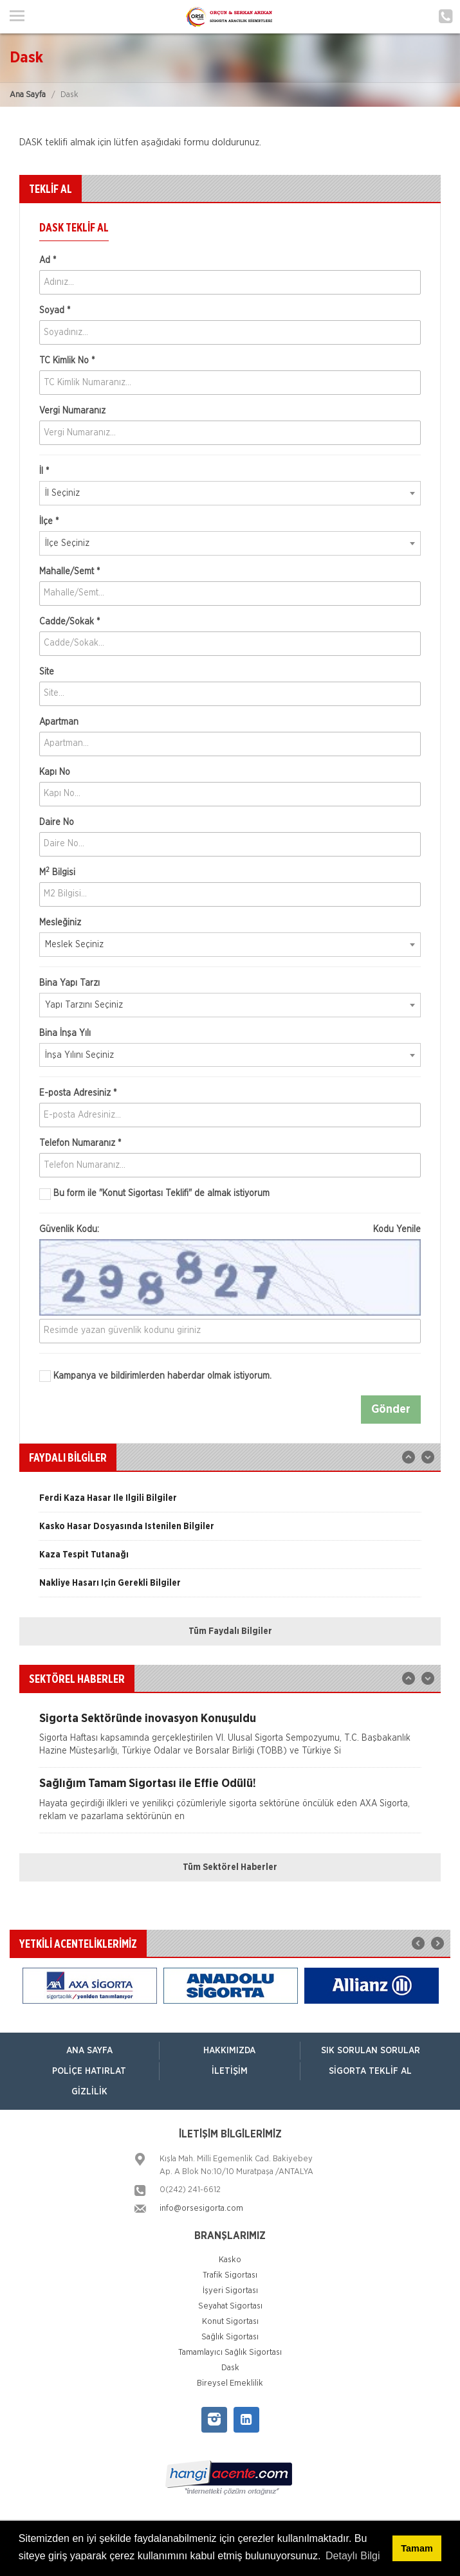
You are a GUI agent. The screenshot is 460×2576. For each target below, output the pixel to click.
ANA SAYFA (89, 2050)
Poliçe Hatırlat (89, 2071)
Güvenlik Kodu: (230, 1229)
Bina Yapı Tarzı (69, 983)
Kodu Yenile (397, 1229)
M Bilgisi (57, 872)
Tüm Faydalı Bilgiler (230, 1631)
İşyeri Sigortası (230, 2291)
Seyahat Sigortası (230, 2306)
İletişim (230, 2071)
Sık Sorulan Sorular (370, 2050)
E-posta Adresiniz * (77, 1093)
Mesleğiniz (60, 922)
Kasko (230, 2260)
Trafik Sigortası (230, 2275)
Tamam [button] (416, 2548)
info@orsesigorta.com (201, 2208)
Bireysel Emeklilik (230, 2383)
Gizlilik (89, 2091)
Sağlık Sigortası (230, 2337)
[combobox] (230, 493)
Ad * (47, 260)
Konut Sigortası (230, 2321)
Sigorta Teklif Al (370, 2071)
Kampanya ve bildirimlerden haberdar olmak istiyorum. (155, 1376)
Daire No (56, 822)
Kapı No (54, 772)
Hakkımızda (229, 2050)
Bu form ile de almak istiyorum (154, 1194)
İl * (44, 471)
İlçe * (49, 521)
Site (46, 671)
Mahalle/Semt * (69, 571)
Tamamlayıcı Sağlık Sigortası (230, 2352)
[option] (230, 1502)
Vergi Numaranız (72, 410)
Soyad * (54, 310)
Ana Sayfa (28, 95)
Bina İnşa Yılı (65, 1033)
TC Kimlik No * (67, 360)
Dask (230, 2368)
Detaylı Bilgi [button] (353, 2555)
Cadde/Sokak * (69, 621)
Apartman (58, 722)
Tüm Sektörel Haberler (230, 1867)
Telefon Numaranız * (80, 1143)
